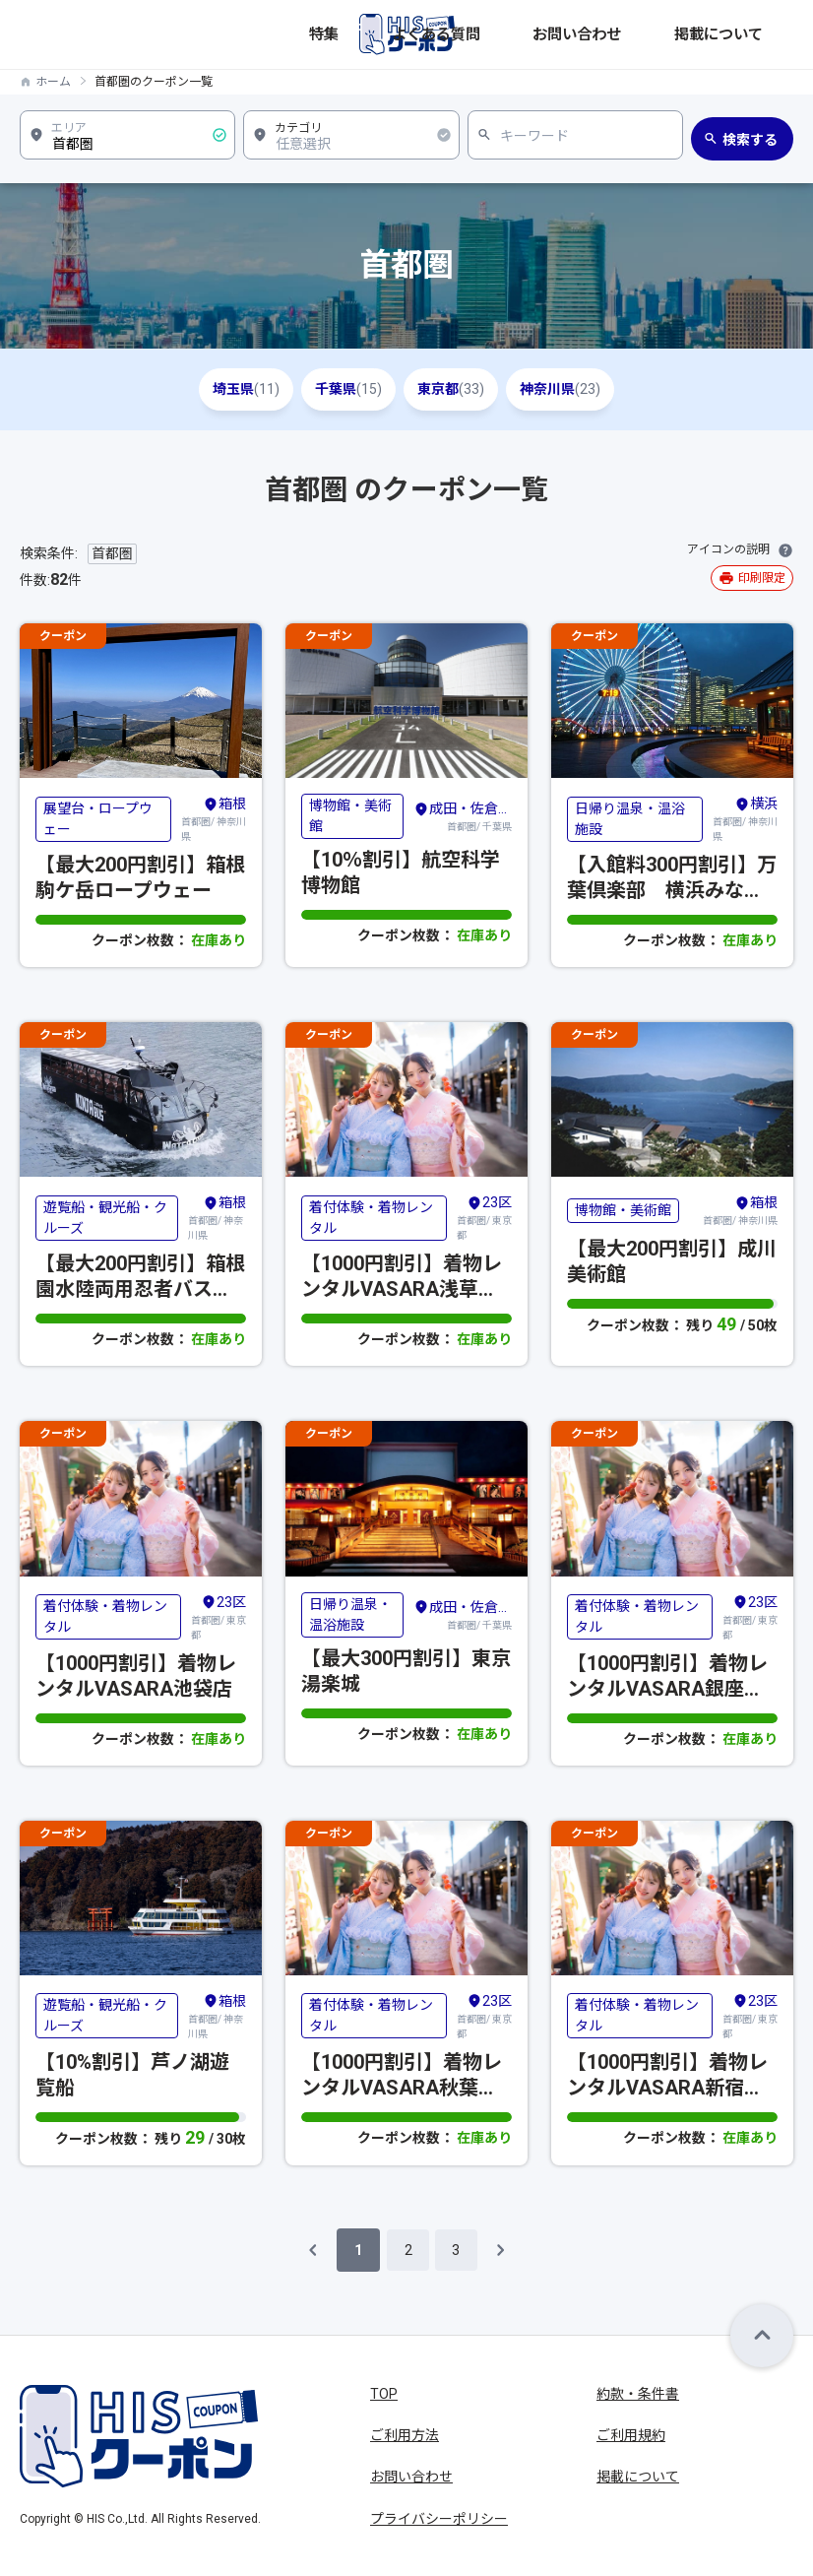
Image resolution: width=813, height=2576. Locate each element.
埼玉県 (213, 389)
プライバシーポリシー (439, 2519)
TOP (384, 2394)
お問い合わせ (668, 34)
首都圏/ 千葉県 (462, 815)
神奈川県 (592, 389)
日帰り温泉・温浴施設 (630, 819)
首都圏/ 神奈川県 (213, 818)
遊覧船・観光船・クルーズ (105, 1217)
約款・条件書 (637, 2394)
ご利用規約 (630, 2435)
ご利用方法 (404, 2435)
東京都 (461, 389)
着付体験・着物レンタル (371, 1217)
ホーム (53, 82)
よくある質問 (581, 34)
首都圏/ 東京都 (484, 1216)
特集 (520, 34)
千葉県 (337, 389)
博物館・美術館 (350, 816)
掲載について (755, 34)
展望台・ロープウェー (98, 819)
